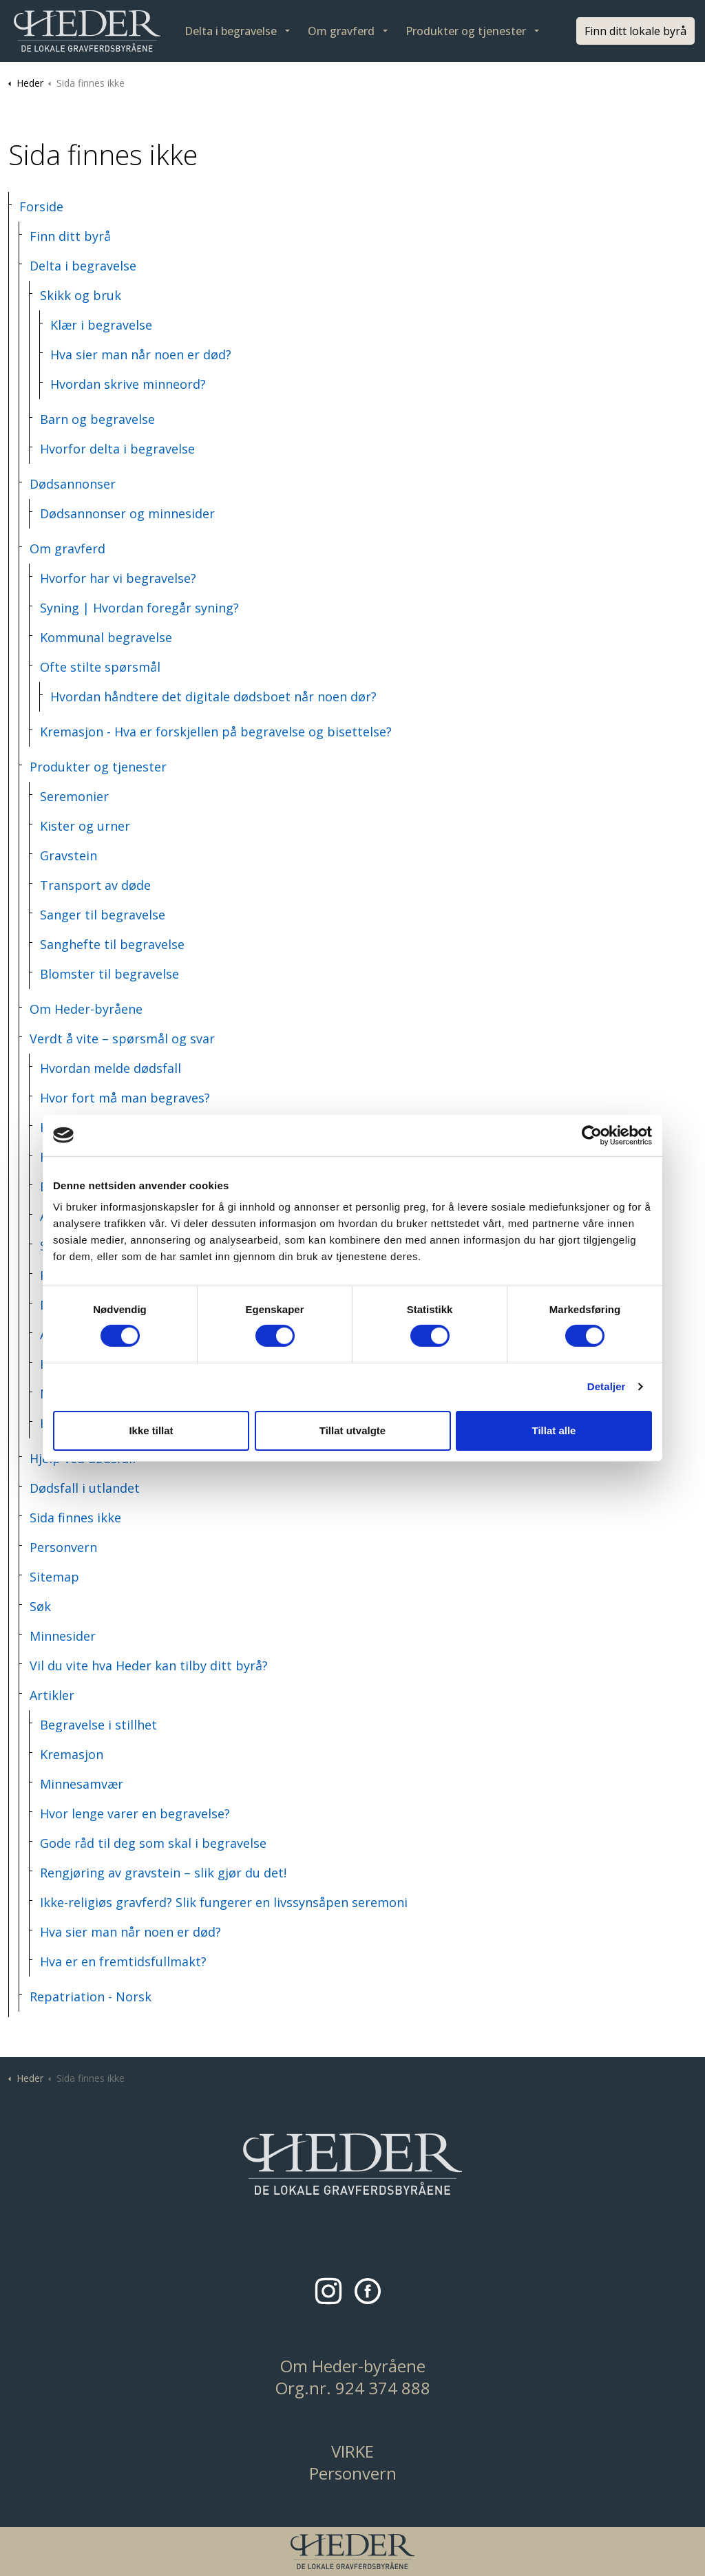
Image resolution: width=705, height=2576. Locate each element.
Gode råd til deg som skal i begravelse (153, 1843)
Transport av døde (95, 885)
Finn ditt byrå (70, 236)
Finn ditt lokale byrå (635, 31)
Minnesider (63, 1636)
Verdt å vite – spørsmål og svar (122, 1038)
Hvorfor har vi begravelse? (118, 578)
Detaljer (606, 1386)
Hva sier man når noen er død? (140, 354)
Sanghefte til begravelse (112, 944)
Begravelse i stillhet (98, 1724)
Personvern (63, 1547)
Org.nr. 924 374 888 (352, 2387)
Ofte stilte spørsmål (100, 667)
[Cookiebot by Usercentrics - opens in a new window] (592, 1135)
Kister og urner (85, 826)
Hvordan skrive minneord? (128, 384)
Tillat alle (554, 1430)
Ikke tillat (151, 1430)
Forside (41, 206)
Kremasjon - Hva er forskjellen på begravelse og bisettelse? (216, 731)
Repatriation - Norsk (90, 1996)
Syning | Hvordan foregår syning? (139, 607)
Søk (40, 1606)
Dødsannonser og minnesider (127, 513)
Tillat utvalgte (352, 1430)
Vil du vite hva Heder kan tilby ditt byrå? (149, 1665)
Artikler (52, 1695)
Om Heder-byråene (86, 1009)
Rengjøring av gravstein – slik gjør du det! (163, 1872)
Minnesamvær (81, 1784)
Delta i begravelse (231, 31)
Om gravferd (341, 31)
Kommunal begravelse (106, 637)
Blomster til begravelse (109, 974)
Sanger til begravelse (102, 914)
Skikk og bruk (80, 295)
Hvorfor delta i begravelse (117, 448)
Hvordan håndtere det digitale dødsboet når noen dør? (213, 696)
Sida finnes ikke (75, 1517)
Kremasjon (71, 1754)
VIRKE (352, 2451)
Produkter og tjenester (466, 31)
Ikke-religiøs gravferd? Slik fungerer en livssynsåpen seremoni (224, 1902)
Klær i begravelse (101, 325)
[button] (352, 2164)
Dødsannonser (73, 484)
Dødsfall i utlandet (85, 1488)
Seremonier (74, 796)
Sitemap (54, 1576)
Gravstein (68, 855)
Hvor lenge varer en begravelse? (135, 1813)
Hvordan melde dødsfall (110, 1068)
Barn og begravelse (97, 419)
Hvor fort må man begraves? (125, 1097)
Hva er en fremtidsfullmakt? (123, 1961)
